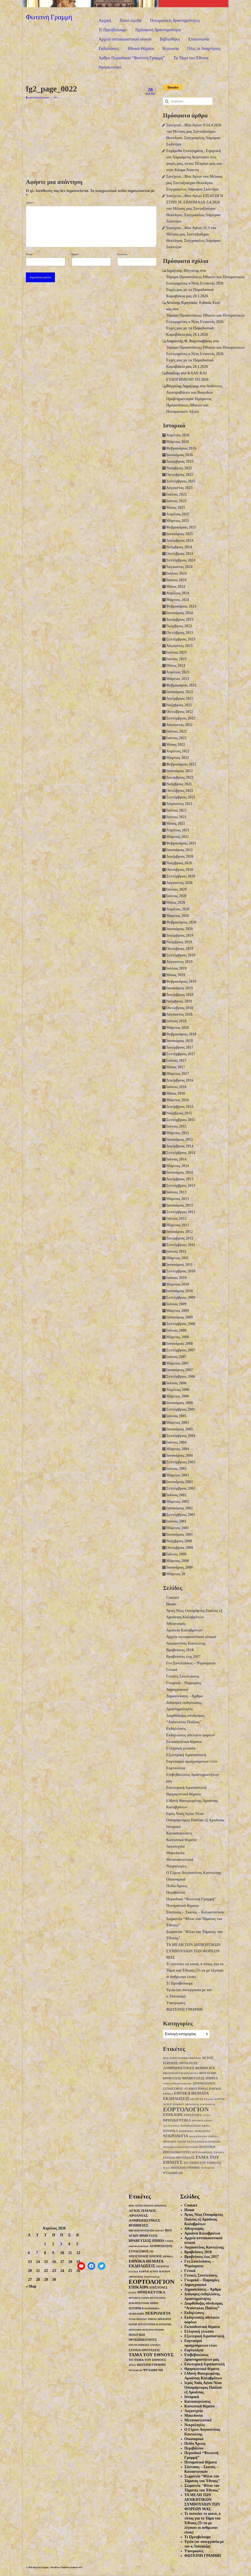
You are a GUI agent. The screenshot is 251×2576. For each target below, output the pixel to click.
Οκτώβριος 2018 (179, 1008)
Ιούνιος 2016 (176, 1087)
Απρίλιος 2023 (178, 672)
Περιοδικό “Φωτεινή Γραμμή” (191, 1899)
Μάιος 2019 (175, 975)
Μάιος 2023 (175, 665)
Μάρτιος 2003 (177, 1475)
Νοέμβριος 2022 (179, 705)
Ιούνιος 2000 (176, 1554)
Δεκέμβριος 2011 (179, 1238)
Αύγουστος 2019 (179, 962)
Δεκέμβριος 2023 (180, 619)
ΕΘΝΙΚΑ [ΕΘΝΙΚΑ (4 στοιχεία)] (168, 2093)
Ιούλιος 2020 (176, 889)
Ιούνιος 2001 (176, 1521)
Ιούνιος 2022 (176, 738)
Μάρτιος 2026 (177, 442)
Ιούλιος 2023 (176, 652)
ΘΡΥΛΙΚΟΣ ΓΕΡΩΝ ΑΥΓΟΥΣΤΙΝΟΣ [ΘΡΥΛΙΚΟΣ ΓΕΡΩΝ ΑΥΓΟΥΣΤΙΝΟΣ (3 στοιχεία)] (147, 2298)
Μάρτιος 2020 (177, 916)
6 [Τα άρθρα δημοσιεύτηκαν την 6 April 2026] (29, 2253)
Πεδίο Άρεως (176, 1886)
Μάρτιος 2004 (177, 1449)
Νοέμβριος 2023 (179, 626)
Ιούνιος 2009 (176, 1304)
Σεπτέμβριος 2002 (180, 1488)
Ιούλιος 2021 (176, 810)
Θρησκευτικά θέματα (183, 1794)
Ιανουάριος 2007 (179, 1370)
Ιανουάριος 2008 (179, 1343)
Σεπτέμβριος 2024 (180, 560)
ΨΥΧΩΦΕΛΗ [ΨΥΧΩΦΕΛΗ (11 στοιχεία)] (173, 2173)
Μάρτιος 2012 (177, 1225)
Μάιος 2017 (175, 1067)
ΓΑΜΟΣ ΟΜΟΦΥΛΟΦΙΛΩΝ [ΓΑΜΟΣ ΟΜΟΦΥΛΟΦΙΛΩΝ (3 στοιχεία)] (177, 2084)
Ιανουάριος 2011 (179, 1264)
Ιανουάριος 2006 (179, 1403)
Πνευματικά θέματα (182, 1905)
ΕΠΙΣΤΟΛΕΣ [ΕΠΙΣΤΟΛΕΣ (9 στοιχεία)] (193, 2115)
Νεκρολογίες (176, 1866)
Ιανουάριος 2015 (179, 1139)
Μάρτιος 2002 (177, 1501)
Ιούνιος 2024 (176, 580)
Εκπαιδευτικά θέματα (184, 1742)
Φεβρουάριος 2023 (181, 685)
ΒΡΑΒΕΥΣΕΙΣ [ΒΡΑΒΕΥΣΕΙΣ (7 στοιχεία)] (172, 2078)
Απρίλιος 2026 (178, 435)
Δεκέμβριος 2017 (180, 1047)
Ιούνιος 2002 (176, 1495)
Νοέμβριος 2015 (179, 1113)
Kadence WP (76, 2567)
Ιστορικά (173, 1826)
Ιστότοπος (122, 254)
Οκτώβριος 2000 (179, 1547)
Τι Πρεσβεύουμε (179, 1983)
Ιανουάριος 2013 (179, 1205)
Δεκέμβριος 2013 (180, 1179)
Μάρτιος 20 (175, 1574)
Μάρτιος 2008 (177, 1337)
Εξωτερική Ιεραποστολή (186, 1755)
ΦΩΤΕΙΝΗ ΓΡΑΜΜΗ (184, 2009)
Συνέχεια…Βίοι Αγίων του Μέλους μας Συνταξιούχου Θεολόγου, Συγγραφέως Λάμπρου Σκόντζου (194, 182)
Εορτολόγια (175, 1768)
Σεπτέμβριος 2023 (180, 639)
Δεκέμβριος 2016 (180, 1080)
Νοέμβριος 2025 (179, 468)
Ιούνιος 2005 (176, 1416)
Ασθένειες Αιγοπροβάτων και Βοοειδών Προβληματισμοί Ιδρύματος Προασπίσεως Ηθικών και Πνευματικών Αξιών (194, 399)
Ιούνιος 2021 (176, 817)
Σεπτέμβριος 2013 (180, 1185)
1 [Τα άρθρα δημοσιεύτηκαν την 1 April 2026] (45, 2244)
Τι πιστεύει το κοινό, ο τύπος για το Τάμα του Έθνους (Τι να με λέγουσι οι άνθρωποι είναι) (194, 1970)
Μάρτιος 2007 (177, 1363)
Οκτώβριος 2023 (179, 632)
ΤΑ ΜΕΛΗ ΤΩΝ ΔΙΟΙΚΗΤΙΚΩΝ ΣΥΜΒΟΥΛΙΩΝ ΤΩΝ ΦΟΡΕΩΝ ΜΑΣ (193, 1951)
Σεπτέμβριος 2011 (180, 1245)
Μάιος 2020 (175, 902)
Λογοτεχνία (175, 1846)
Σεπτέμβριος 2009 (180, 1297)
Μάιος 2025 (175, 507)
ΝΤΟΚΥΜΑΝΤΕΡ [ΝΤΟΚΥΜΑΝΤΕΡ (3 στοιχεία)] (198, 2136)
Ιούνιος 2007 (176, 1357)
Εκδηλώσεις (176, 1728)
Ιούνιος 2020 (176, 896)
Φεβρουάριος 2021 (181, 843)
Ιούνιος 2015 (176, 1126)
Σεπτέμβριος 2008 (180, 1324)
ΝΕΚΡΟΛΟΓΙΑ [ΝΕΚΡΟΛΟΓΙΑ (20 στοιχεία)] (175, 2136)
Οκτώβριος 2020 (179, 869)
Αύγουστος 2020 (179, 883)
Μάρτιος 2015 (177, 1133)
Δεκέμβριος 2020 (180, 856)
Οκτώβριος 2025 (179, 474)
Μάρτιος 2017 (177, 1074)
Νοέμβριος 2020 (179, 863)
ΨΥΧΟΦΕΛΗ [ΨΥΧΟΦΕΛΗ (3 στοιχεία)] (207, 2168)
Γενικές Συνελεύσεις (182, 1676)
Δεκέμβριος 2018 (180, 995)
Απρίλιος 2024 (178, 593)
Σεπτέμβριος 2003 (180, 1462)
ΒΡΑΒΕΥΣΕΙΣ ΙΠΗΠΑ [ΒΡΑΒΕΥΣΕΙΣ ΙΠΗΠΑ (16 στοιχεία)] (200, 2078)
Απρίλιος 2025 (178, 514)
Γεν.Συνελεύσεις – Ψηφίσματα (191, 1663)
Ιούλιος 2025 (176, 494)
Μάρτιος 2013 (177, 1199)
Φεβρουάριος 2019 (181, 981)
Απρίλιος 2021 (178, 830)
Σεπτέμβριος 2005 (180, 1409)
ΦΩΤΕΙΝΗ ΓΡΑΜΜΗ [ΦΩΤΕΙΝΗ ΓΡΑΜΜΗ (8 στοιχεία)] (185, 2167)
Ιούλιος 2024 (176, 573)
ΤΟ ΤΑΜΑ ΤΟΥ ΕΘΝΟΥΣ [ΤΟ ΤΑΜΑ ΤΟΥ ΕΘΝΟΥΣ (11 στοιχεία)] (202, 2162)
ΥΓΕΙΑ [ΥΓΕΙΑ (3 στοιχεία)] (166, 2168)
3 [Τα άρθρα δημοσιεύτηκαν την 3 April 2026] (61, 2244)
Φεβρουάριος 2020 (181, 922)
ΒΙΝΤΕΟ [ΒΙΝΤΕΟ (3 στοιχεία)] (194, 2073)
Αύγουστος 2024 (179, 567)
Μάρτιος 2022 (177, 758)
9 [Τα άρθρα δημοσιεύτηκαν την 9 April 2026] (53, 2253)
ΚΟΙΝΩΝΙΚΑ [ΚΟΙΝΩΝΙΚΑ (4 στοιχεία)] (186, 2131)
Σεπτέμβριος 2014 (180, 1153)
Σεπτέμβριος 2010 (180, 1271)
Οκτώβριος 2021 (179, 790)
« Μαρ (31, 2286)
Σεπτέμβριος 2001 (180, 1515)
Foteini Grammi (40, 97)
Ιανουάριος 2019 (179, 988)
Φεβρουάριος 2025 (181, 527)
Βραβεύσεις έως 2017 (183, 1656)
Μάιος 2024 (175, 586)
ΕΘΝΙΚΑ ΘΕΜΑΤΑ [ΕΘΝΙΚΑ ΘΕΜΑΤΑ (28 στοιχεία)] (191, 2093)
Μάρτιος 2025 (177, 521)
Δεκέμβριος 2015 (180, 1106)
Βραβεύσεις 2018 (180, 1650)
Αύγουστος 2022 (179, 725)
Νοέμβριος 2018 (179, 1001)
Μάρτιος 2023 (177, 679)
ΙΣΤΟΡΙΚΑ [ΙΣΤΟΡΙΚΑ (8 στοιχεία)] (170, 2131)
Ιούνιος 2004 (176, 1442)
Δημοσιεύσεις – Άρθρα (184, 1696)
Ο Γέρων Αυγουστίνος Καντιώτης (193, 1873)
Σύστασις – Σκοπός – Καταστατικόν (195, 1912)
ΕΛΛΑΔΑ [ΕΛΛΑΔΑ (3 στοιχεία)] (208, 2099)
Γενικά (171, 1670)
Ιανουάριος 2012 (179, 1231)
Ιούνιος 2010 (176, 1278)
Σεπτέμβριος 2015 (180, 1120)
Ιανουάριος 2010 (179, 1291)
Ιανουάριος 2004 (179, 1455)
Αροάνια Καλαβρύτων (184, 1630)
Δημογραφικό (177, 1689)
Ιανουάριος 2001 (179, 1534)
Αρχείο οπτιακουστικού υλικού (191, 1637)
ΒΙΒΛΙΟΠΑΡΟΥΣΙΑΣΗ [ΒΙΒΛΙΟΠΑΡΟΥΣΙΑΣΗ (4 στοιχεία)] (176, 2073)
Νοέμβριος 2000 (179, 1541)
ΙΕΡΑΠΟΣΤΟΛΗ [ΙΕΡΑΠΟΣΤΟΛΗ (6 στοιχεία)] (190, 2125)
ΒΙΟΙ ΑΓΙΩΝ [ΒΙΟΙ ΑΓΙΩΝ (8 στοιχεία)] (207, 2073)
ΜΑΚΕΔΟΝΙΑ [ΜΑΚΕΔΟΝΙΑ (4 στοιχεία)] (202, 2131)
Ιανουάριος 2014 (179, 1172)
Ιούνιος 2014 (176, 1159)
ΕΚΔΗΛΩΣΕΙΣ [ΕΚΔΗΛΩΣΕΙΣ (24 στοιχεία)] (176, 2098)
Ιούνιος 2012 (176, 1218)
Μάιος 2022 (175, 744)
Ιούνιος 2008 (176, 1330)
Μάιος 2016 (175, 1093)
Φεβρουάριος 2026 (181, 448)
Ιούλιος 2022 (176, 731)
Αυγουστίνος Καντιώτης (186, 1643)
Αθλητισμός (176, 1623)
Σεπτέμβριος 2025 (180, 481)
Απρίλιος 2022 (178, 751)
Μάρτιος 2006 (177, 1396)
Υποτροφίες (175, 2003)
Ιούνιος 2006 (176, 1383)
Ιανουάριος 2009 (179, 1317)
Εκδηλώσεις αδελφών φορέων (190, 1735)
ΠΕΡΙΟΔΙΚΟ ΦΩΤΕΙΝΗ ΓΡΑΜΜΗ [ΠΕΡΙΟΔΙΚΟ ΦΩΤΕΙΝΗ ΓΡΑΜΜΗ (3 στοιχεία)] (180, 2147)
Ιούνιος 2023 (176, 659)
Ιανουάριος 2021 (179, 850)
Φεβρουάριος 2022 (181, 764)
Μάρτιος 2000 (177, 1561)
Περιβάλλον (175, 1892)
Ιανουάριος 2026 (179, 455)
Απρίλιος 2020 (178, 909)
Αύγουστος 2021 (179, 804)
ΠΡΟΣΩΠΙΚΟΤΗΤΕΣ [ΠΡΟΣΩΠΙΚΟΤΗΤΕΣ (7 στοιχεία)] (177, 2152)
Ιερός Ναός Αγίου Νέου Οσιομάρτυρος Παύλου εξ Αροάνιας (203, 2387)
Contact (172, 1597)
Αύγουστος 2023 (179, 646)
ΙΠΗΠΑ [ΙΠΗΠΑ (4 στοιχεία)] (206, 2126)
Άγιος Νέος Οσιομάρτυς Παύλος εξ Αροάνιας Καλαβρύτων (203, 2219)
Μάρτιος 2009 (177, 1310)
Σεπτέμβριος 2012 (180, 1212)
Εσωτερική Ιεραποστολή (186, 1787)
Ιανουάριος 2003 (179, 1482)
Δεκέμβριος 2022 (180, 698)
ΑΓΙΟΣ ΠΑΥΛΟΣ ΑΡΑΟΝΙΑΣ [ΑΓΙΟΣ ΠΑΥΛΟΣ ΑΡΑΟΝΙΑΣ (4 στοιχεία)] (185, 2058)
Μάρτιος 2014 (177, 1166)
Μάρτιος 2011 (177, 1258)
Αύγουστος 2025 (179, 488)
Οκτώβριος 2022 (179, 711)
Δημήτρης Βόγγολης (182, 270)
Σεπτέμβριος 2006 (180, 1376)
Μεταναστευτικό (180, 1859)
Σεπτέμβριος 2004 (180, 1436)
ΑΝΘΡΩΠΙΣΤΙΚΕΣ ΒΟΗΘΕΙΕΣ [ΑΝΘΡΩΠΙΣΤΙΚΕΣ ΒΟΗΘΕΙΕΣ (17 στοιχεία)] (189, 2068)
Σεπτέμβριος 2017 (180, 1054)
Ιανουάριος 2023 (179, 692)
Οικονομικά (175, 1879)
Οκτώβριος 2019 (179, 948)
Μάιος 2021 (175, 823)
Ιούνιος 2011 (176, 1251)
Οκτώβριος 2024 (179, 553)
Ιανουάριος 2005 (179, 1429)
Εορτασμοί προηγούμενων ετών (192, 1761)
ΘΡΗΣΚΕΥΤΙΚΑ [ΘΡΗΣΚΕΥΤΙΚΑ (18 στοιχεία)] (177, 2120)
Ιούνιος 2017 (176, 1060)
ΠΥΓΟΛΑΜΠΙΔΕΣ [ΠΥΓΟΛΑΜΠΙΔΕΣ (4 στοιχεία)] (202, 2152)
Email (75, 254)
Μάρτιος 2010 (177, 1284)
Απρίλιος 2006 (178, 1389)
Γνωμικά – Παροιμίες (183, 1683)
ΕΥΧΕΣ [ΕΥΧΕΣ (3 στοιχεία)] (207, 2115)
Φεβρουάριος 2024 (181, 606)
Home (171, 1604)
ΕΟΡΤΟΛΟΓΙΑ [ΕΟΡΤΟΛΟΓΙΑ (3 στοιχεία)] (207, 2104)
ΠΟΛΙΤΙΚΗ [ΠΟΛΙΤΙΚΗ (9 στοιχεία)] (207, 2147)
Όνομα (30, 254)
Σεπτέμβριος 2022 (180, 718)
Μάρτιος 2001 (177, 1528)
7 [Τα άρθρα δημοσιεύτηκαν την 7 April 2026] (37, 2253)
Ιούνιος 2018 (176, 1021)
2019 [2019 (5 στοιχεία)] (165, 2058)
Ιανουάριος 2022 (179, 771)
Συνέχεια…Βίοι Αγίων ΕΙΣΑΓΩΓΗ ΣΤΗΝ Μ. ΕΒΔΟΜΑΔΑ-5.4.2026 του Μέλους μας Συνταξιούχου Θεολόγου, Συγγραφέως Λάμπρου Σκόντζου (194, 208)
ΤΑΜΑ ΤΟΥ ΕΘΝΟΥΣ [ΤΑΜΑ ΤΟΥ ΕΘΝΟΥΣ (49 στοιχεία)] (151, 2354)
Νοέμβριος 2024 (179, 547)
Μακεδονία (175, 1853)
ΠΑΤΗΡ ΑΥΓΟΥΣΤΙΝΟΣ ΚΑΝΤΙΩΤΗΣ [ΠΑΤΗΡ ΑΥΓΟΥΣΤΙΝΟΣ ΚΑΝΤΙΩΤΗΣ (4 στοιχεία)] (199, 2141)
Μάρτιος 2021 (177, 837)
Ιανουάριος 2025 (179, 534)
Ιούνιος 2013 (176, 1192)
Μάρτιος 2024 (177, 600)
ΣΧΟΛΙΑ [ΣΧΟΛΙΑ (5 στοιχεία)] (219, 2152)
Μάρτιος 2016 (177, 1100)
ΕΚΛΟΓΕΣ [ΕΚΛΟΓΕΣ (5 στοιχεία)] (197, 2099)
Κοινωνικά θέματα (181, 1840)
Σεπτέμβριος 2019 (180, 955)
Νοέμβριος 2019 (179, 942)
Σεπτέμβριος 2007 (180, 1350)
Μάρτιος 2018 (177, 1027)
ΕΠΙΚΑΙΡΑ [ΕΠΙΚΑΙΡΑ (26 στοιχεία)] (173, 2114)
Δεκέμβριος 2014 (180, 1146)
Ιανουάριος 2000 (179, 1567)
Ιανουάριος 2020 (179, 929)
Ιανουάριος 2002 (179, 1508)
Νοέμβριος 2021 (179, 784)
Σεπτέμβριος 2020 (180, 876)
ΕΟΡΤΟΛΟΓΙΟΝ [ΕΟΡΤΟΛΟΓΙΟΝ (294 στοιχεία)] (186, 2109)
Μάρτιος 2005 (177, 1422)
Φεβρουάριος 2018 (181, 1034)
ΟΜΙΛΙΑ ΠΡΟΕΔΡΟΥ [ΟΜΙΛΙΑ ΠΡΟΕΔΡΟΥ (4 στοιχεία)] (160, 2319)
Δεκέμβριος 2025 (180, 461)
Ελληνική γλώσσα (180, 1748)
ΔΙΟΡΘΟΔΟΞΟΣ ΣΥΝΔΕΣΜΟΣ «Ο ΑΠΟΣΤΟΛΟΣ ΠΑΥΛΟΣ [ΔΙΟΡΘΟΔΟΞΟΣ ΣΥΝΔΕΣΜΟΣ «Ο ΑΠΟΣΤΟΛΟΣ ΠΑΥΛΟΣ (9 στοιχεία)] (151, 2251)
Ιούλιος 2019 (176, 968)
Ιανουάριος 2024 (179, 613)
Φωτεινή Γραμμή (49, 17)
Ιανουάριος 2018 (179, 1041)
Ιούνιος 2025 (176, 501)
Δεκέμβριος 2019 (180, 935)
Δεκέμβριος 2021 (180, 777)
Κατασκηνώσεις (179, 1833)
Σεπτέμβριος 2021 (180, 797)
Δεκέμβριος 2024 (180, 540)
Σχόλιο (30, 202)
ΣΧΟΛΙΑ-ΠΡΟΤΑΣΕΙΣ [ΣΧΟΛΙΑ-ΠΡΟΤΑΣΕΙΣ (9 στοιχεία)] (178, 2157)
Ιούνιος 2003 (176, 1468)
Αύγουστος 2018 (179, 1014)
